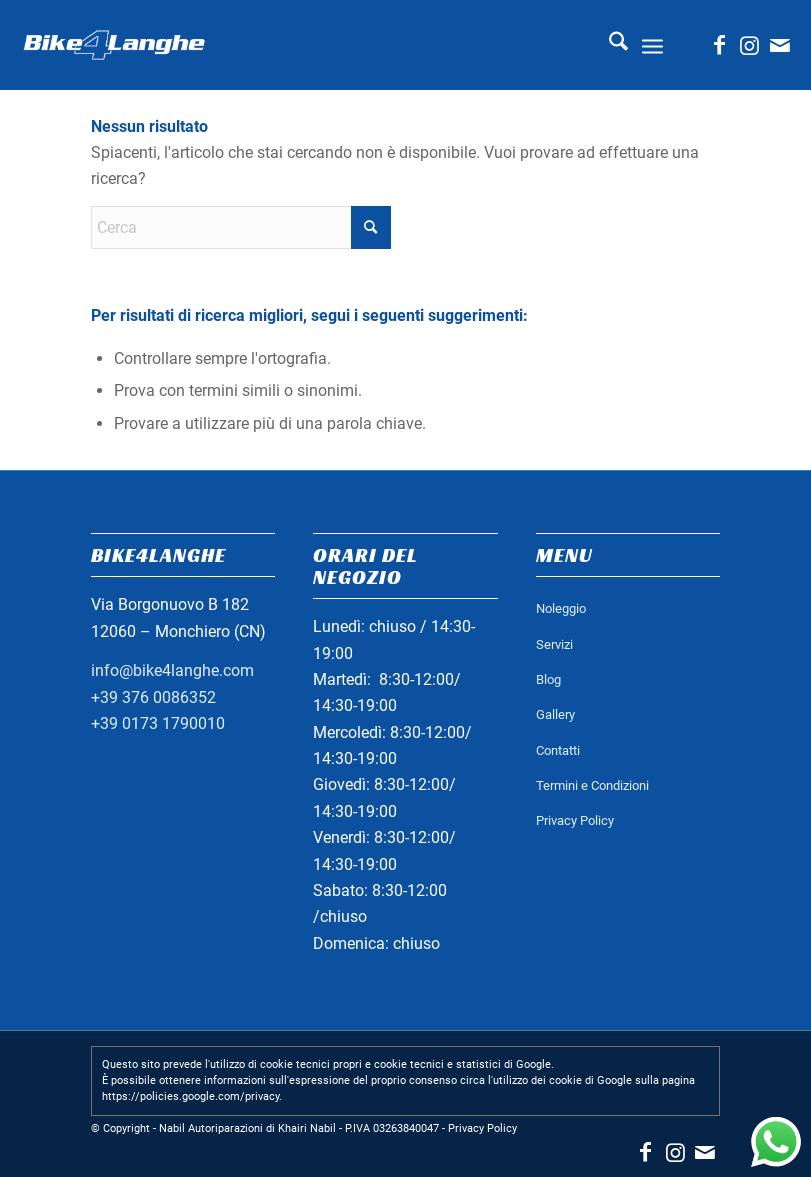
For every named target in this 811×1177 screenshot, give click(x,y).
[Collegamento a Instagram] (750, 45)
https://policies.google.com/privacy (190, 1096)
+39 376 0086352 (153, 697)
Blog (548, 679)
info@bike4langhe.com (172, 670)
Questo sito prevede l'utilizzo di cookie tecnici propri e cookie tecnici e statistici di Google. (328, 1064)
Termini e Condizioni (592, 785)
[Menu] (652, 45)
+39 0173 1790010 (158, 723)
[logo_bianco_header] (114, 45)
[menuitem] (608, 45)
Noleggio (561, 608)
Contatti (558, 750)
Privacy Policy (575, 820)
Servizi (554, 644)
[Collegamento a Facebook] (720, 45)
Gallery (555, 714)
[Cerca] (608, 45)
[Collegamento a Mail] (780, 45)
